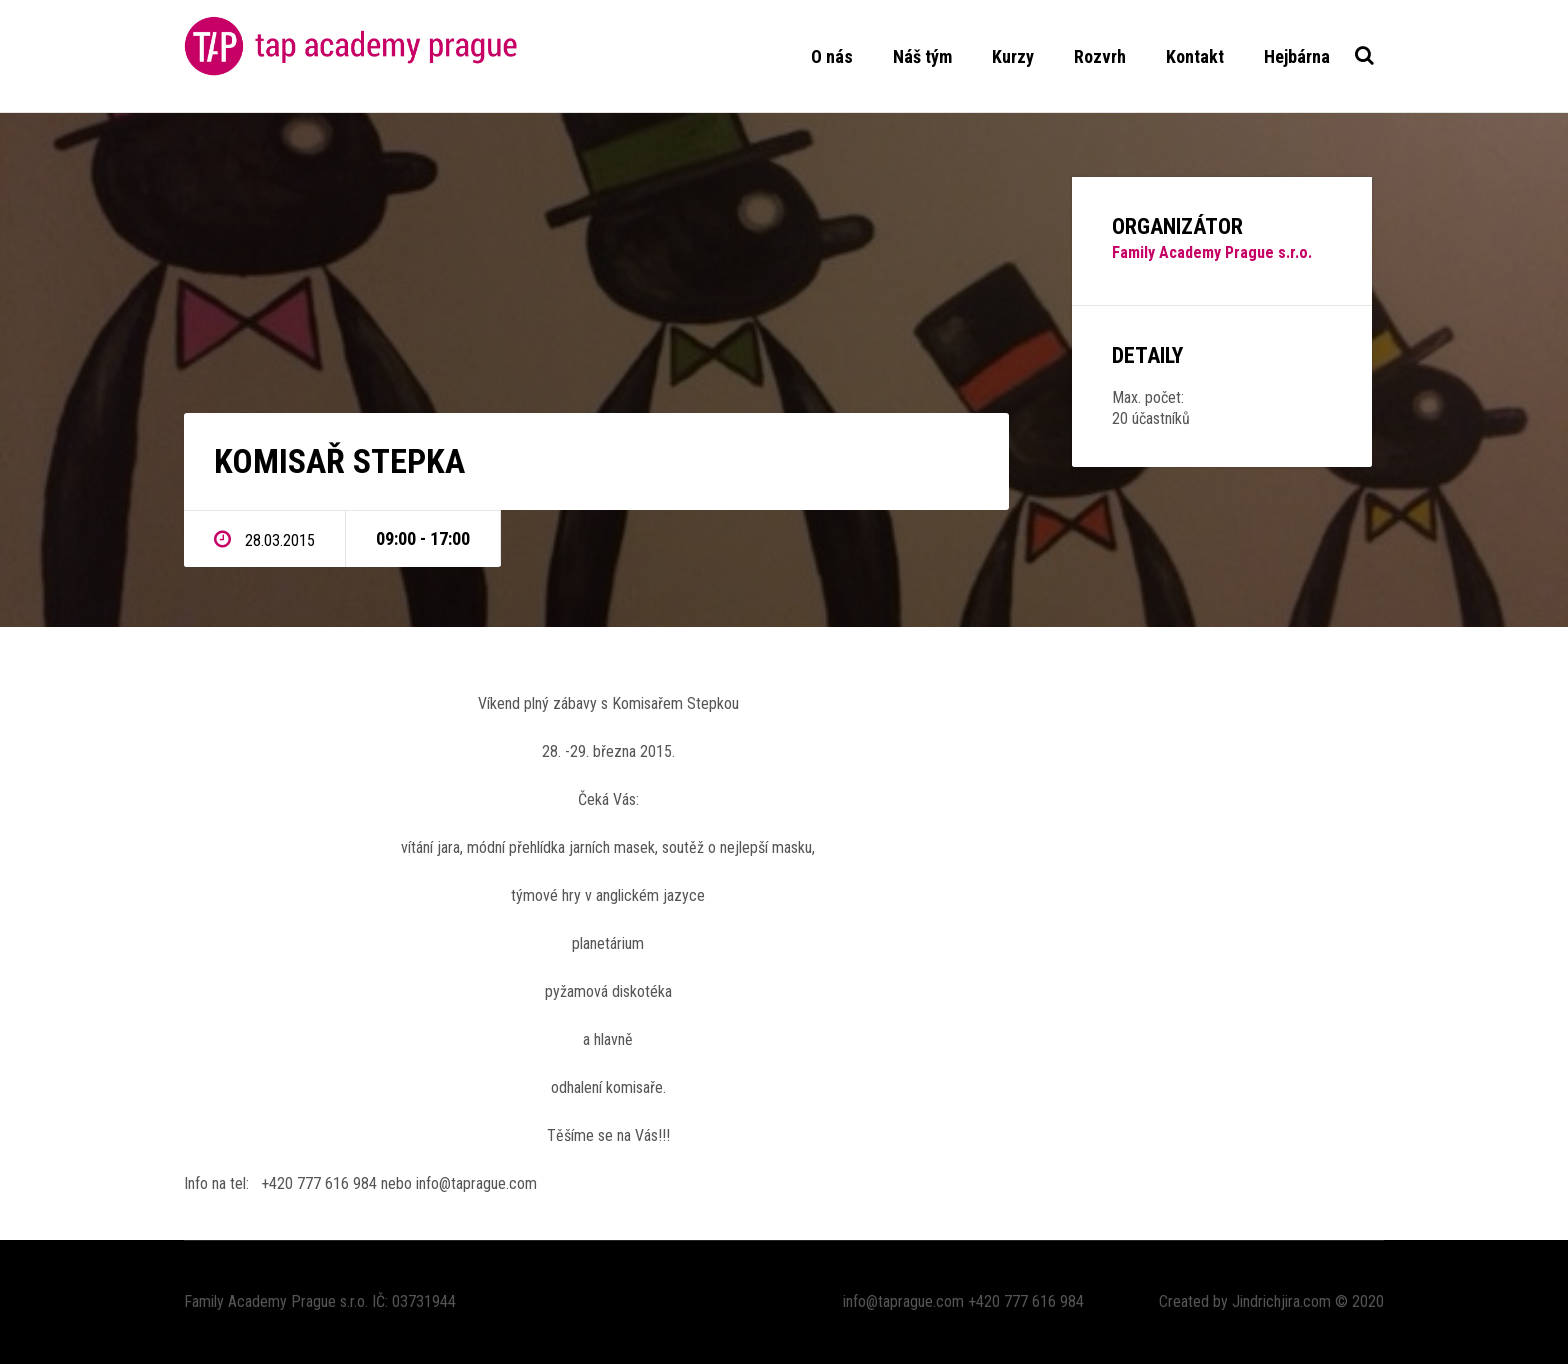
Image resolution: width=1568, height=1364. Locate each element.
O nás (832, 56)
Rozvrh (1100, 56)
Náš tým (922, 56)
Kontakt (1195, 56)
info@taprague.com (903, 1301)
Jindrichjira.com (1281, 1301)
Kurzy (1013, 56)
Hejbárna (1297, 56)
